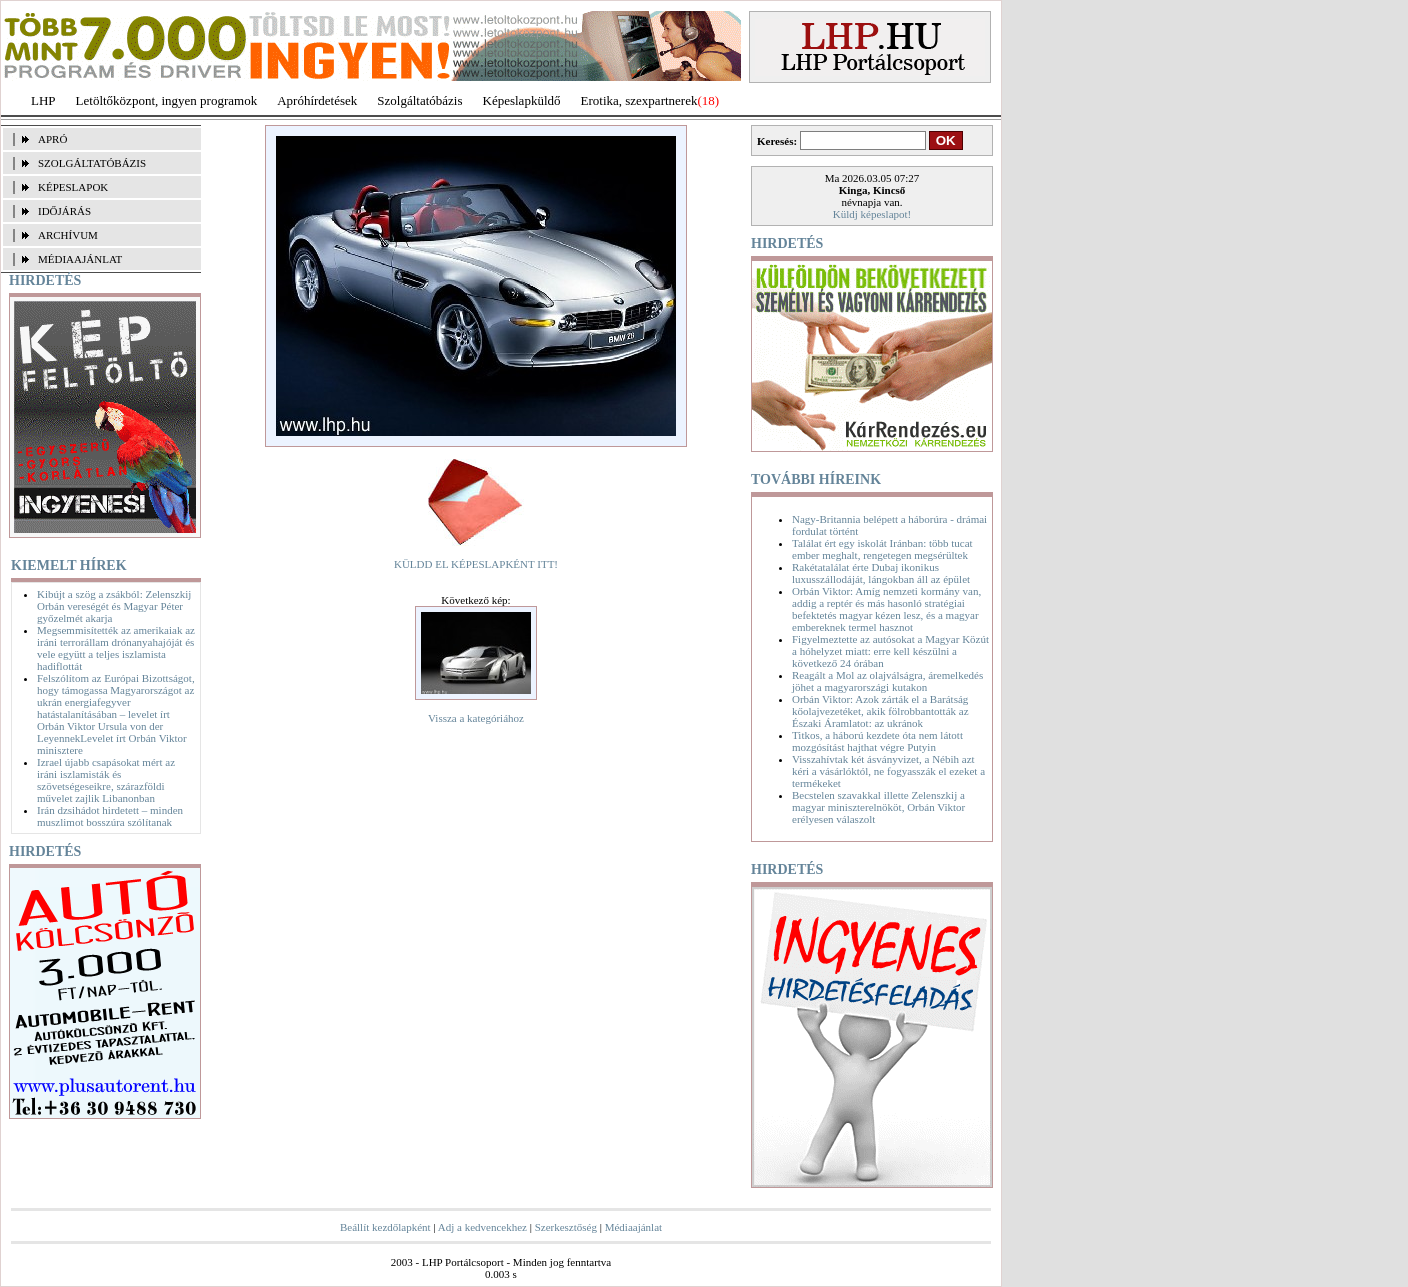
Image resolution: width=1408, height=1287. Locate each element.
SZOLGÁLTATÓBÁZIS (92, 163)
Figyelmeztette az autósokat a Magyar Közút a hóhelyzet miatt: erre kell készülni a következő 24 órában (890, 651)
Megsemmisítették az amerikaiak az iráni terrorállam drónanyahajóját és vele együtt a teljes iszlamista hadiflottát (116, 648)
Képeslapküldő (522, 100)
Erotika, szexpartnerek (639, 100)
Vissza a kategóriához (476, 718)
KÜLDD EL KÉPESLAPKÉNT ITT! (476, 564)
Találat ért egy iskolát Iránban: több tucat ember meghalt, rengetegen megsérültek (882, 549)
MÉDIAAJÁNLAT (80, 259)
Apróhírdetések (317, 100)
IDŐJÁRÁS (64, 211)
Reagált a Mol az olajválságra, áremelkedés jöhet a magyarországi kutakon (887, 681)
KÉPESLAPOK (73, 187)
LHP (43, 100)
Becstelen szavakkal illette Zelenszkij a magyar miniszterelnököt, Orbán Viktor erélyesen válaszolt (878, 807)
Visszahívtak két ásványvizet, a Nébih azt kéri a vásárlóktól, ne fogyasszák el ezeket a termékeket (888, 771)
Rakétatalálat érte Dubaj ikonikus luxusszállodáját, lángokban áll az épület (881, 573)
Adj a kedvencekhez (482, 1227)
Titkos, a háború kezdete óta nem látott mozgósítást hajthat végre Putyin (877, 741)
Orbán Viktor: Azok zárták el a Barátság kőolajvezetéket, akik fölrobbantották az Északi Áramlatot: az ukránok (880, 711)
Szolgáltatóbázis (419, 100)
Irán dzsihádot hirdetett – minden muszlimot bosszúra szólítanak (110, 816)
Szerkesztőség (566, 1227)
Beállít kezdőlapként (385, 1227)
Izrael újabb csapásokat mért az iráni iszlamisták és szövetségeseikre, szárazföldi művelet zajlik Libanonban (106, 780)
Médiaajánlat (633, 1227)
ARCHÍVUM (68, 235)
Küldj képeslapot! (872, 214)
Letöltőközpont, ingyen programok (167, 100)
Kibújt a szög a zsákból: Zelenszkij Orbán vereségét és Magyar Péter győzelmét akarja (114, 606)
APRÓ (52, 139)
